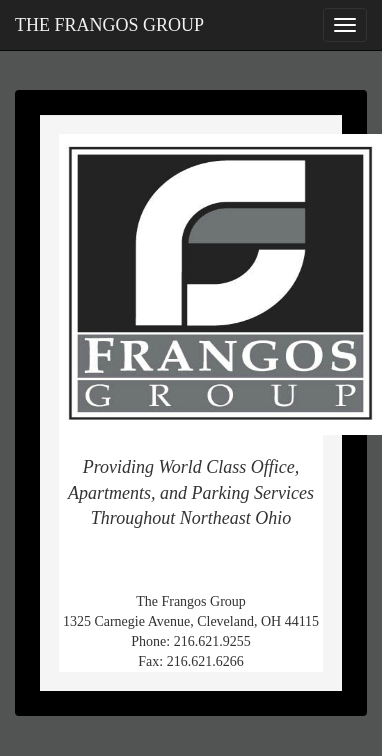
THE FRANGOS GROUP (109, 25)
